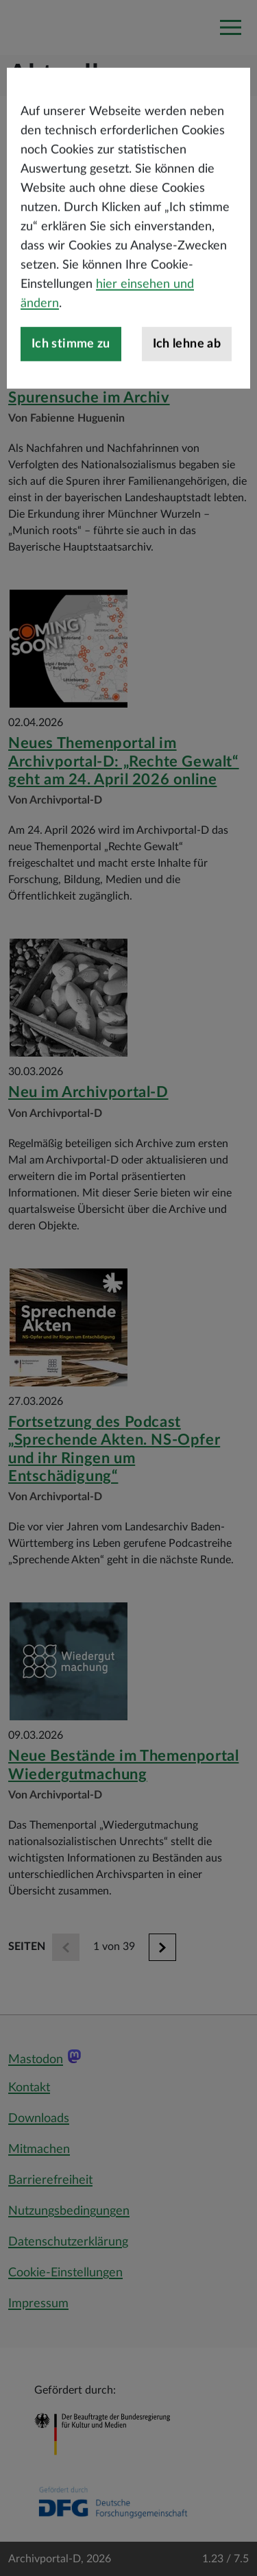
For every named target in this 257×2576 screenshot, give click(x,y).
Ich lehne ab (187, 378)
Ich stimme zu (71, 378)
